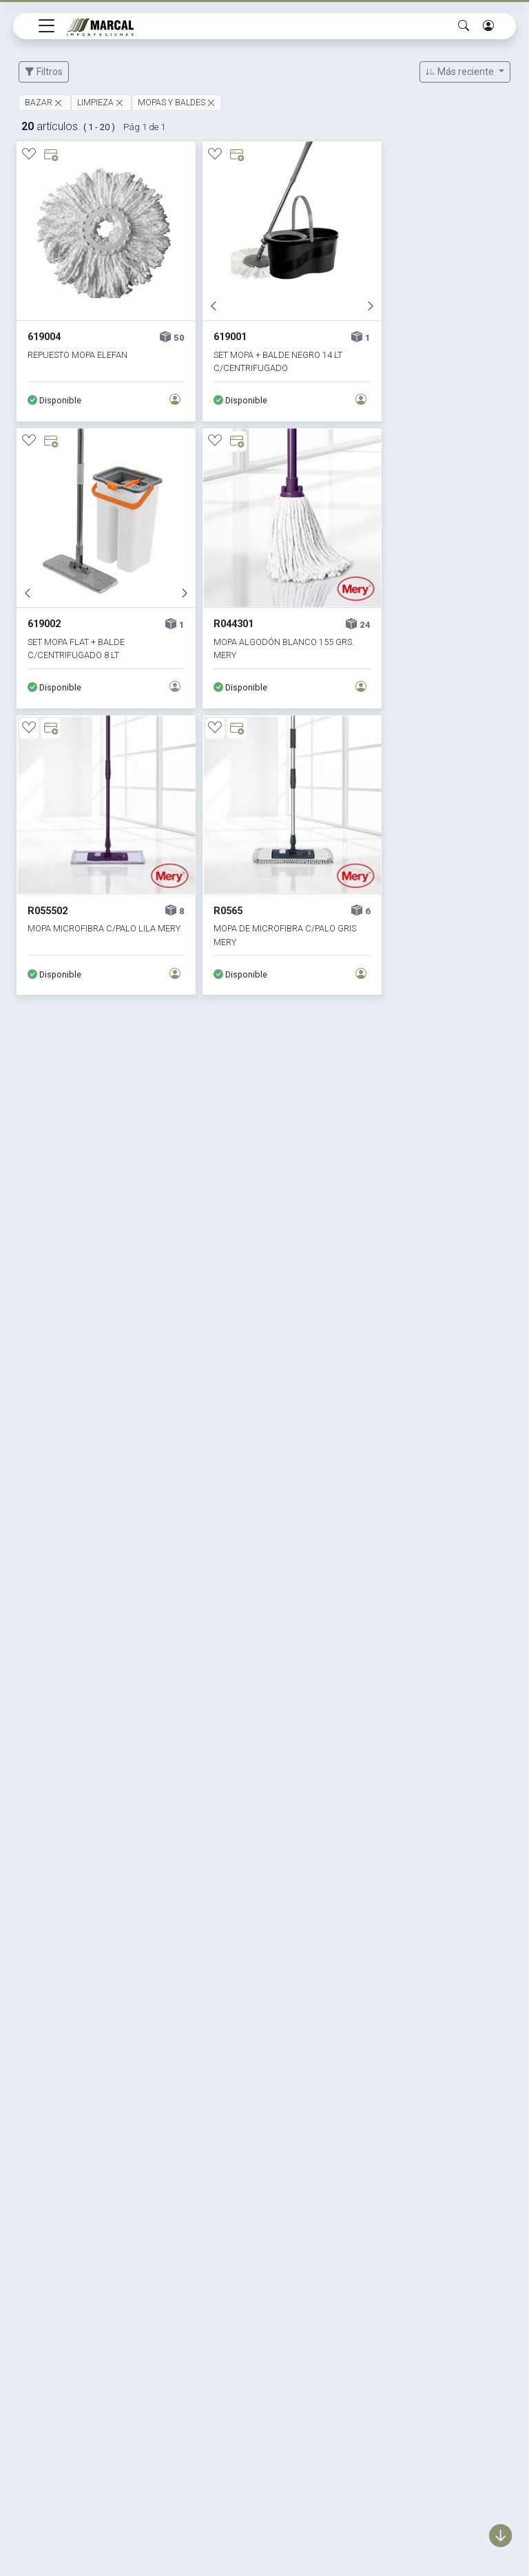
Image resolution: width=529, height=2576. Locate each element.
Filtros (44, 71)
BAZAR (38, 102)
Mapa (370, 2360)
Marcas (207, 2290)
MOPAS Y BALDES (171, 102)
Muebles (209, 2360)
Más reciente (461, 71)
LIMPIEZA (95, 102)
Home (371, 2290)
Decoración (217, 2336)
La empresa (386, 2313)
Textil (201, 2383)
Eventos (208, 2407)
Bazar (203, 2313)
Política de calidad (401, 2336)
